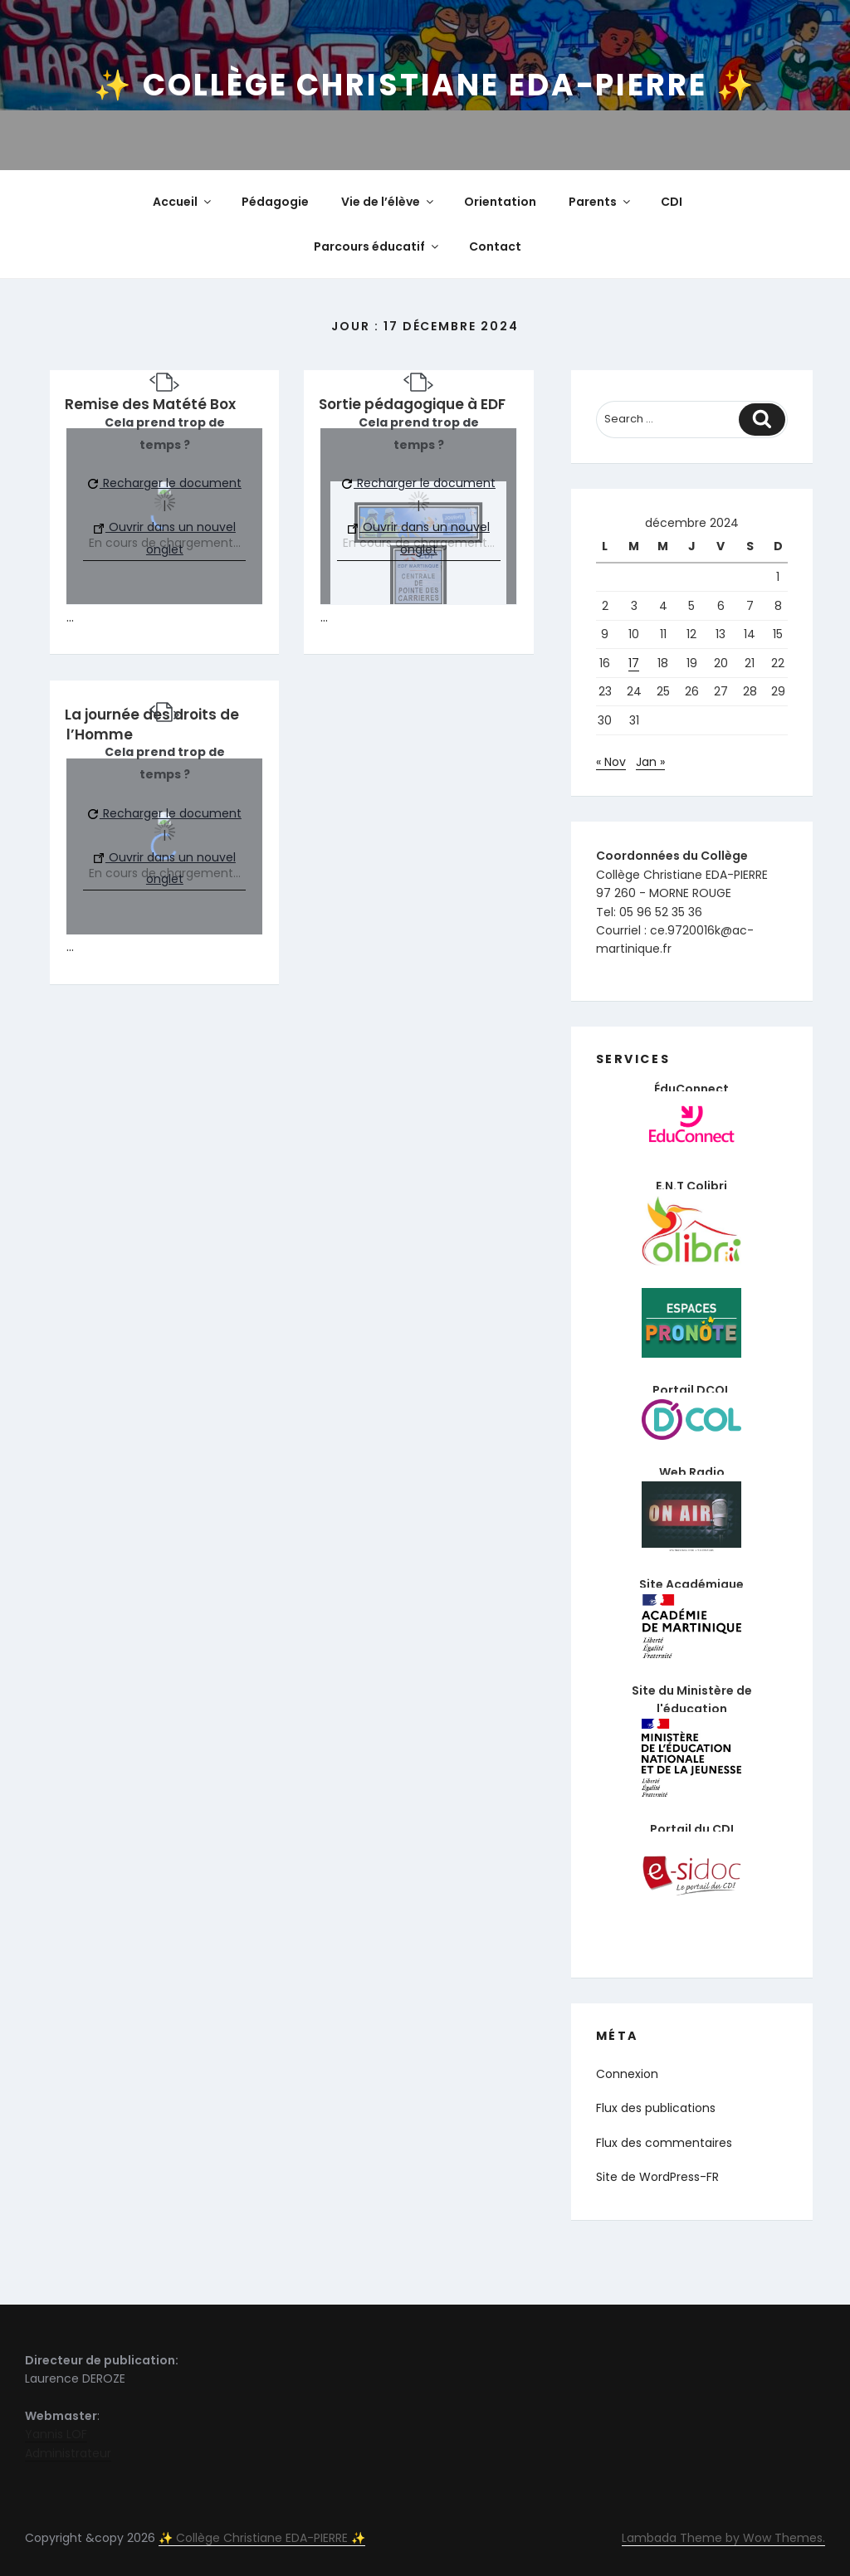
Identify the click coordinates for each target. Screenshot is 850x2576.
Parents (601, 201)
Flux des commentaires (664, 2142)
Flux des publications (656, 2108)
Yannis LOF (56, 2434)
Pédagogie (275, 201)
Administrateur (68, 2453)
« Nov (611, 762)
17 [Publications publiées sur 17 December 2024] (633, 663)
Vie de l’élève (388, 201)
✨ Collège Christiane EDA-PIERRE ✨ (424, 85)
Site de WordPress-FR (657, 2177)
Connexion (627, 2074)
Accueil (183, 201)
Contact (495, 246)
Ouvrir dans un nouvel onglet (165, 538)
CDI (671, 201)
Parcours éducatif (377, 246)
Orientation (500, 201)
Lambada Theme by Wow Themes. (723, 2538)
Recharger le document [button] (165, 483)
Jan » (650, 762)
